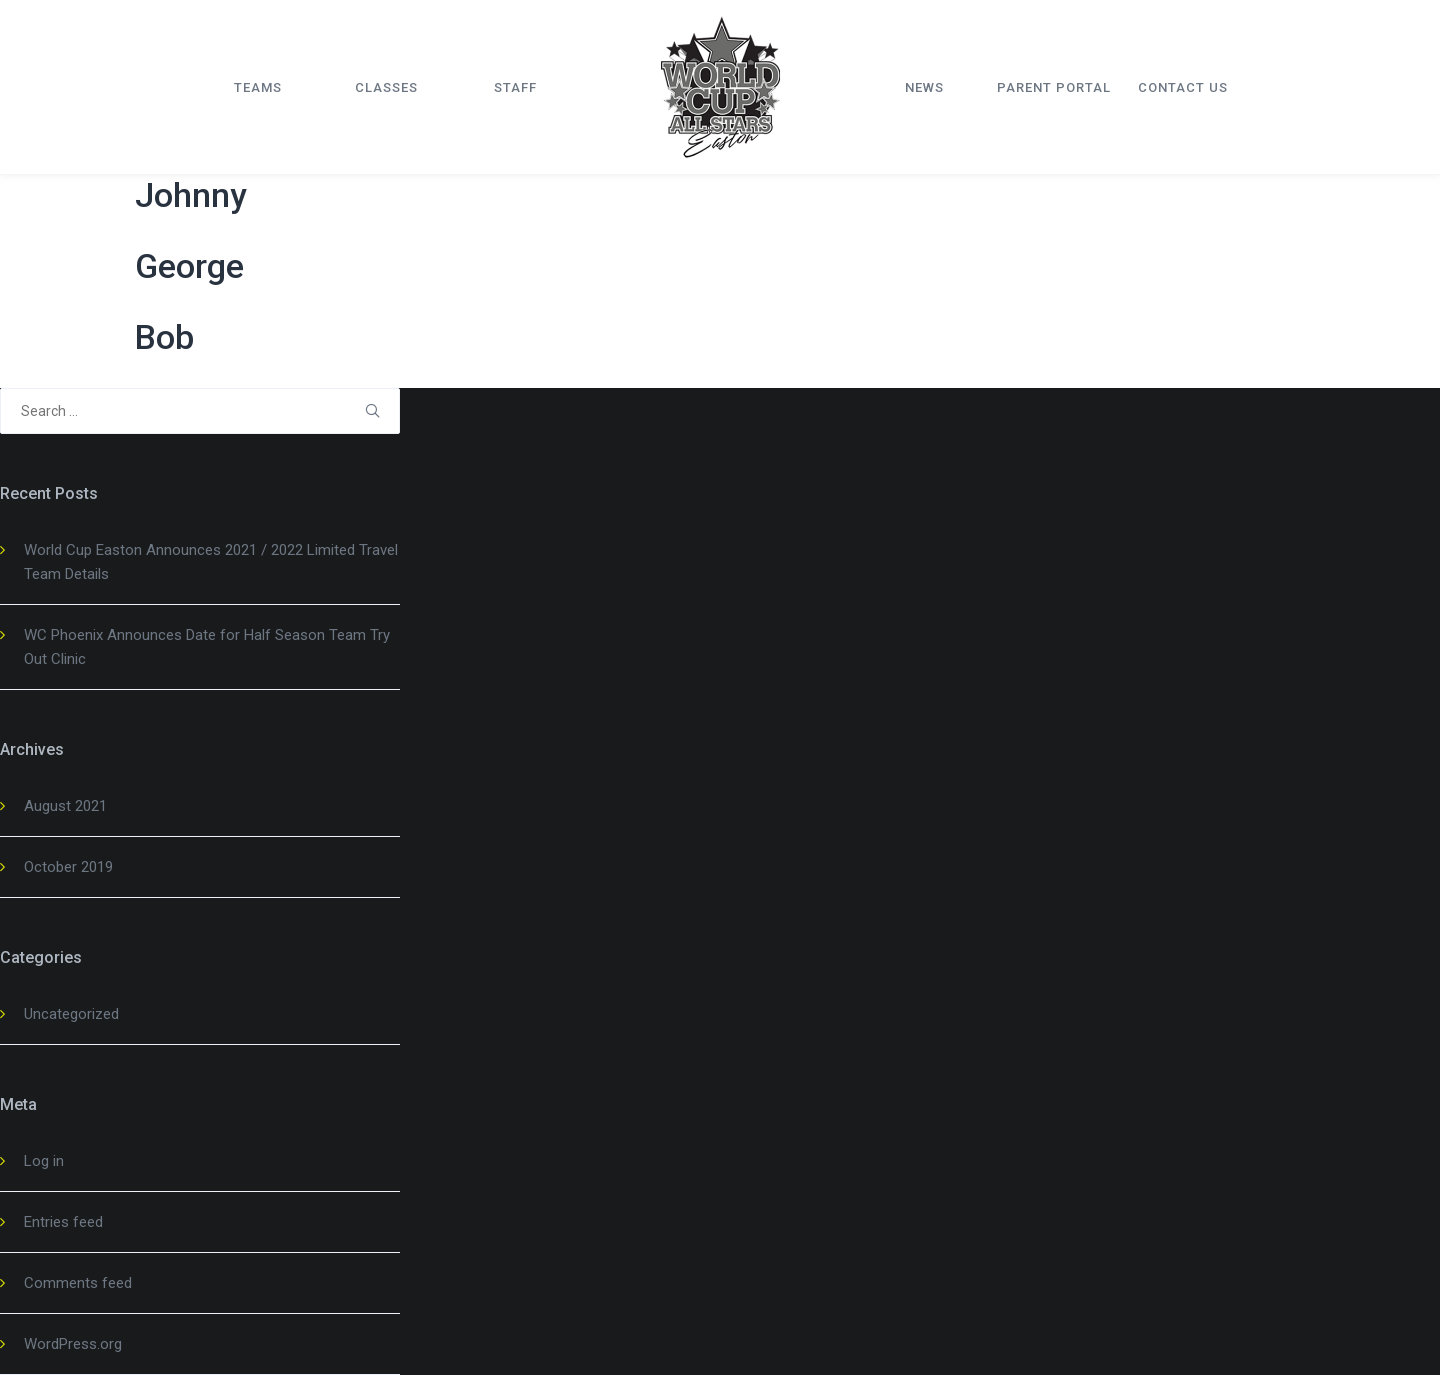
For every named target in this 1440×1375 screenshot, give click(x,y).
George (189, 266)
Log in (44, 1161)
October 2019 (68, 867)
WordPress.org (73, 1344)
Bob (164, 337)
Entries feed (63, 1222)
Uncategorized (71, 1014)
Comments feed (78, 1283)
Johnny (191, 195)
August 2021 (65, 806)
